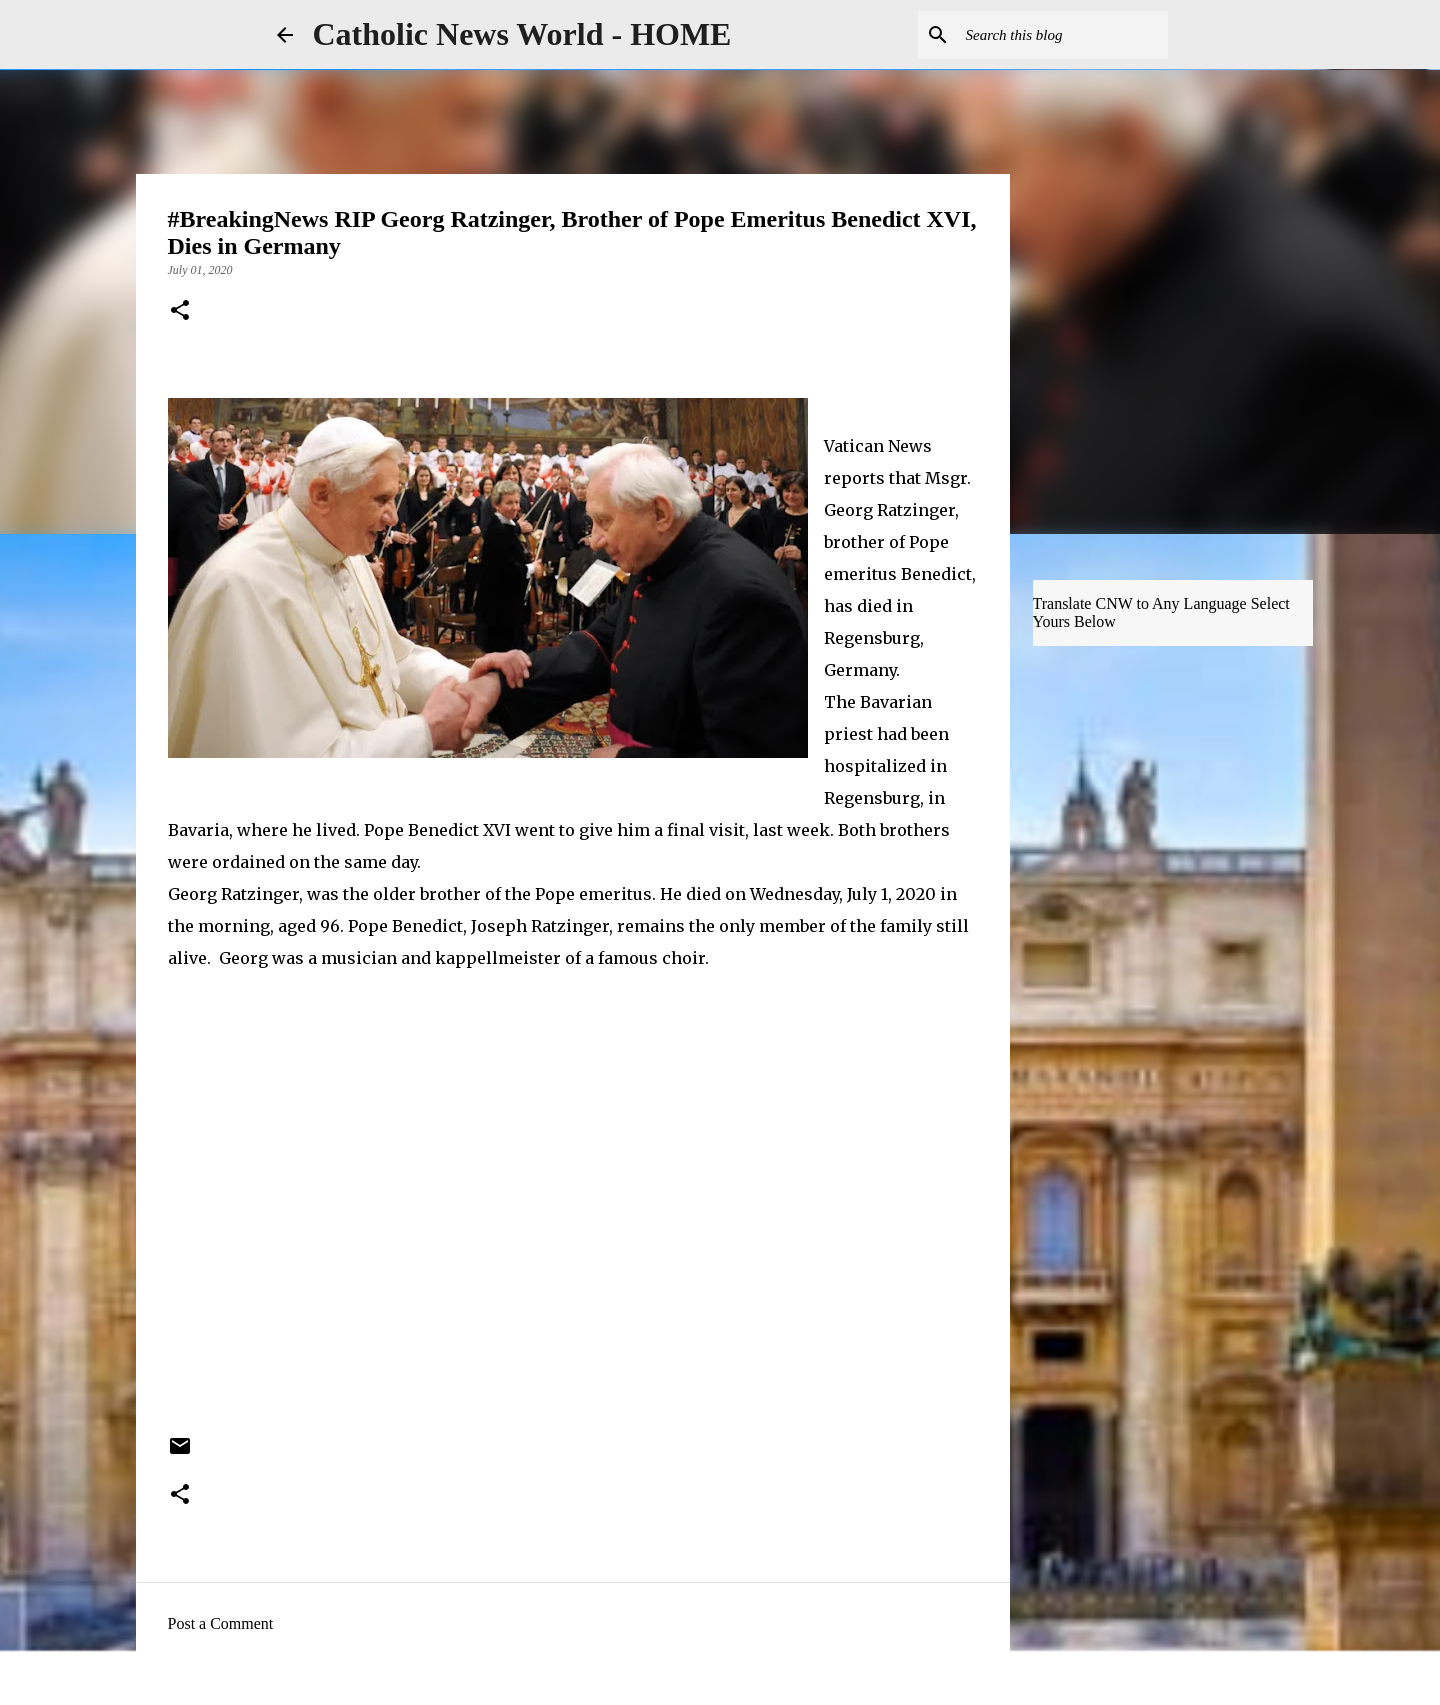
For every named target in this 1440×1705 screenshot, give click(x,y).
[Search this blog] (1063, 35)
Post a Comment (221, 1623)
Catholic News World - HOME (522, 34)
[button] (180, 312)
